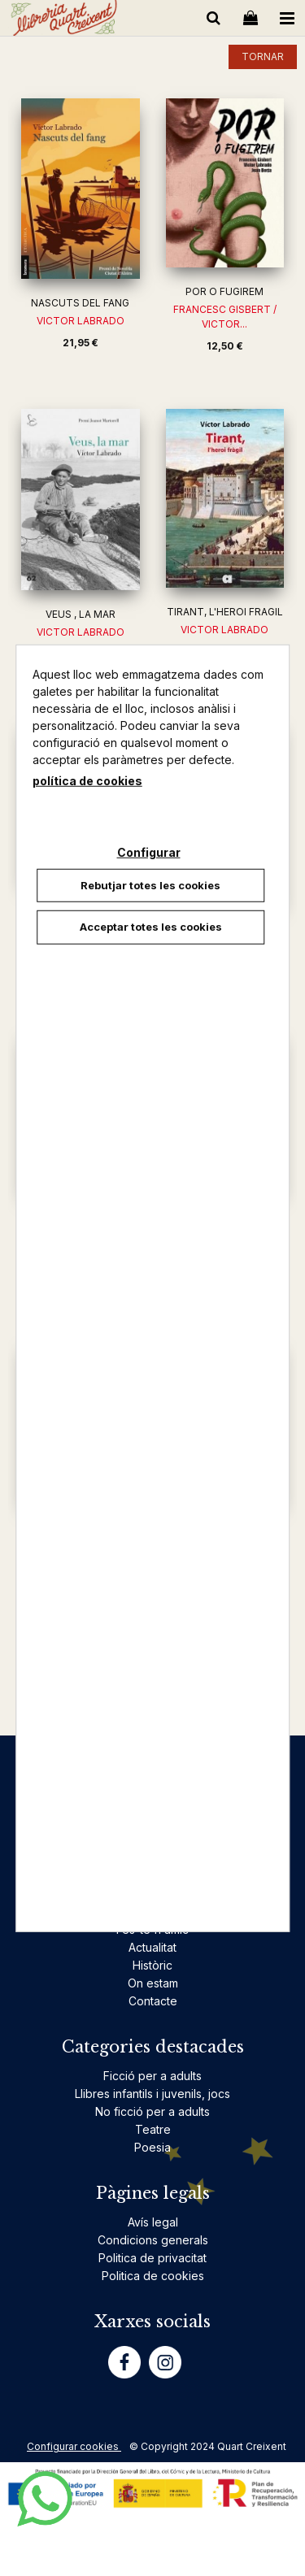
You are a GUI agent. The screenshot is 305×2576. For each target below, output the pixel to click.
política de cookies (87, 780)
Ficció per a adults (152, 2076)
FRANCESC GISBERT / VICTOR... (225, 316)
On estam (153, 1983)
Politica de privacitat (152, 2258)
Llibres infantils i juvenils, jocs (152, 2093)
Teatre (153, 2129)
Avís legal (153, 2222)
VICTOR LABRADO (80, 321)
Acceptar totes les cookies (151, 926)
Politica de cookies (153, 2276)
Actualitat (152, 1947)
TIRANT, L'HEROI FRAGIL (225, 612)
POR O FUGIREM (224, 291)
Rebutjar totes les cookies (150, 884)
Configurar (149, 851)
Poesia (152, 2147)
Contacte (153, 2001)
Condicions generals (153, 2240)
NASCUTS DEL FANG (80, 303)
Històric (152, 1965)
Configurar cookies (74, 2446)
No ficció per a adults (152, 2111)
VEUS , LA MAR (80, 614)
